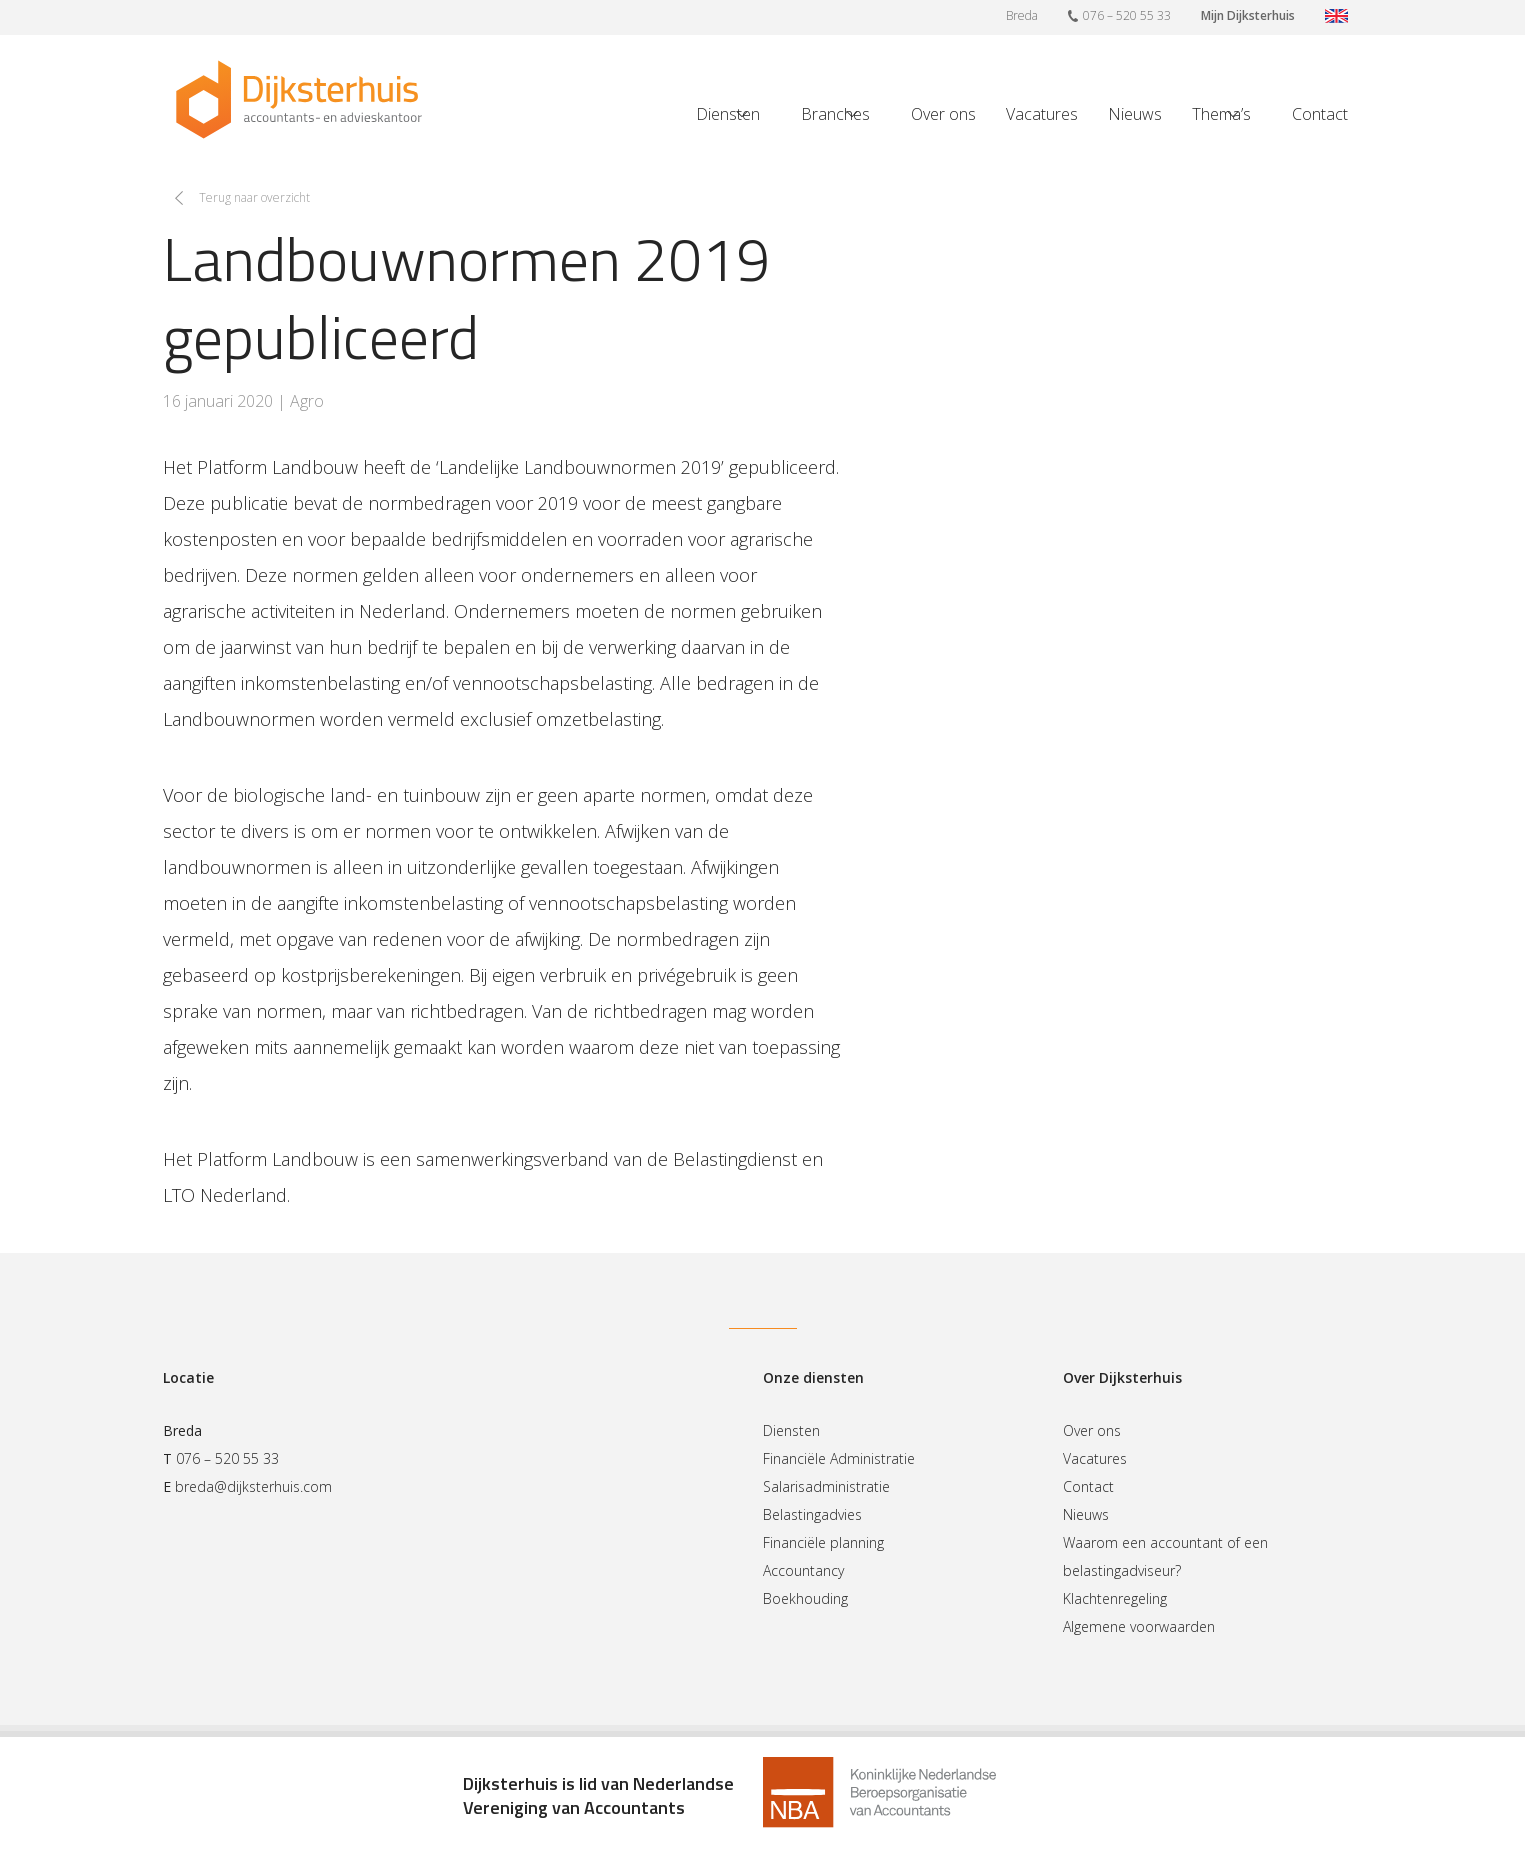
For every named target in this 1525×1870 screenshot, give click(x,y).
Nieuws (1135, 114)
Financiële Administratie (839, 1458)
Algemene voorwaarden (1139, 1626)
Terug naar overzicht (254, 197)
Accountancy (803, 1570)
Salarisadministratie (826, 1486)
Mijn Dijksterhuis (1248, 15)
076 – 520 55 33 (1119, 15)
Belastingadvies (812, 1514)
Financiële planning (823, 1542)
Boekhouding (805, 1598)
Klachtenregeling (1115, 1598)
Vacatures (1042, 114)
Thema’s (1221, 114)
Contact (1320, 114)
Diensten (728, 114)
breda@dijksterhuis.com (253, 1486)
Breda (1022, 15)
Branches (835, 114)
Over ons (943, 114)
